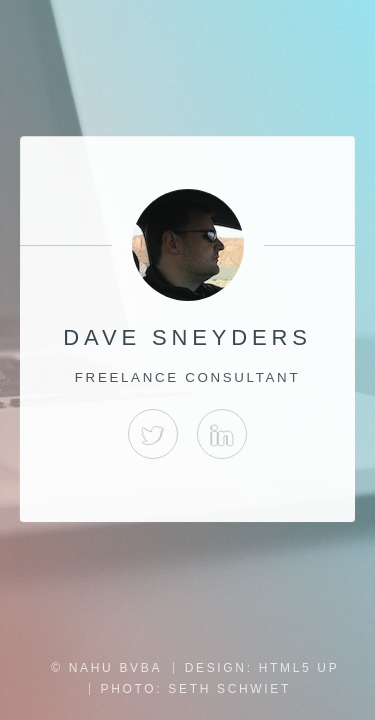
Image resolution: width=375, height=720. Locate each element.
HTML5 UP (299, 668)
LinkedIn (222, 434)
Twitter (153, 434)
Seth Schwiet (229, 689)
